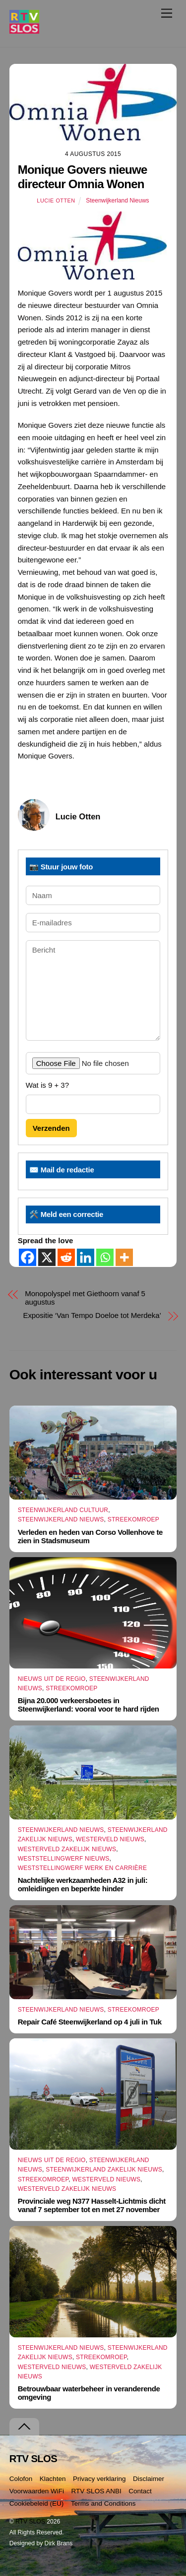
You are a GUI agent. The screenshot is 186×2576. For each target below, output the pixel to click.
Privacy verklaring (99, 2478)
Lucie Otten (56, 200)
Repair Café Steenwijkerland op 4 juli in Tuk (90, 2022)
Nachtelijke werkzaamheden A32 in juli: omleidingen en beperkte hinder (83, 1884)
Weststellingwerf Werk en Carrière (82, 1868)
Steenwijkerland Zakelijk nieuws (104, 2169)
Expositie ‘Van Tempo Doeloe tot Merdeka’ (92, 1315)
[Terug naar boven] (24, 2426)
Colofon (21, 2478)
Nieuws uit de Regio (52, 1678)
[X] (47, 1257)
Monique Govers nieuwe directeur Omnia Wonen (82, 177)
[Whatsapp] (105, 1257)
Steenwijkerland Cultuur (63, 1510)
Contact (140, 2491)
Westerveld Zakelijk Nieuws (67, 1849)
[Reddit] (66, 1257)
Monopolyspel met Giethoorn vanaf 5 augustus (85, 1297)
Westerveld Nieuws (110, 1839)
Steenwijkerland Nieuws (117, 200)
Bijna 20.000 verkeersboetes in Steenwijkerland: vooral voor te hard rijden (88, 1704)
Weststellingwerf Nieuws (64, 1858)
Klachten (53, 2478)
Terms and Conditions (103, 2503)
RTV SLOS (30, 2521)
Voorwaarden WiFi (36, 2491)
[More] (124, 1257)
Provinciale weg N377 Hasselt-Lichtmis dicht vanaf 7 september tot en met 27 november (92, 2205)
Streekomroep (133, 1519)
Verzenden (51, 1128)
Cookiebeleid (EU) (36, 2503)
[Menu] (167, 13)
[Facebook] (27, 1257)
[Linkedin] (85, 1257)
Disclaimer (148, 2478)
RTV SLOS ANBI (96, 2491)
